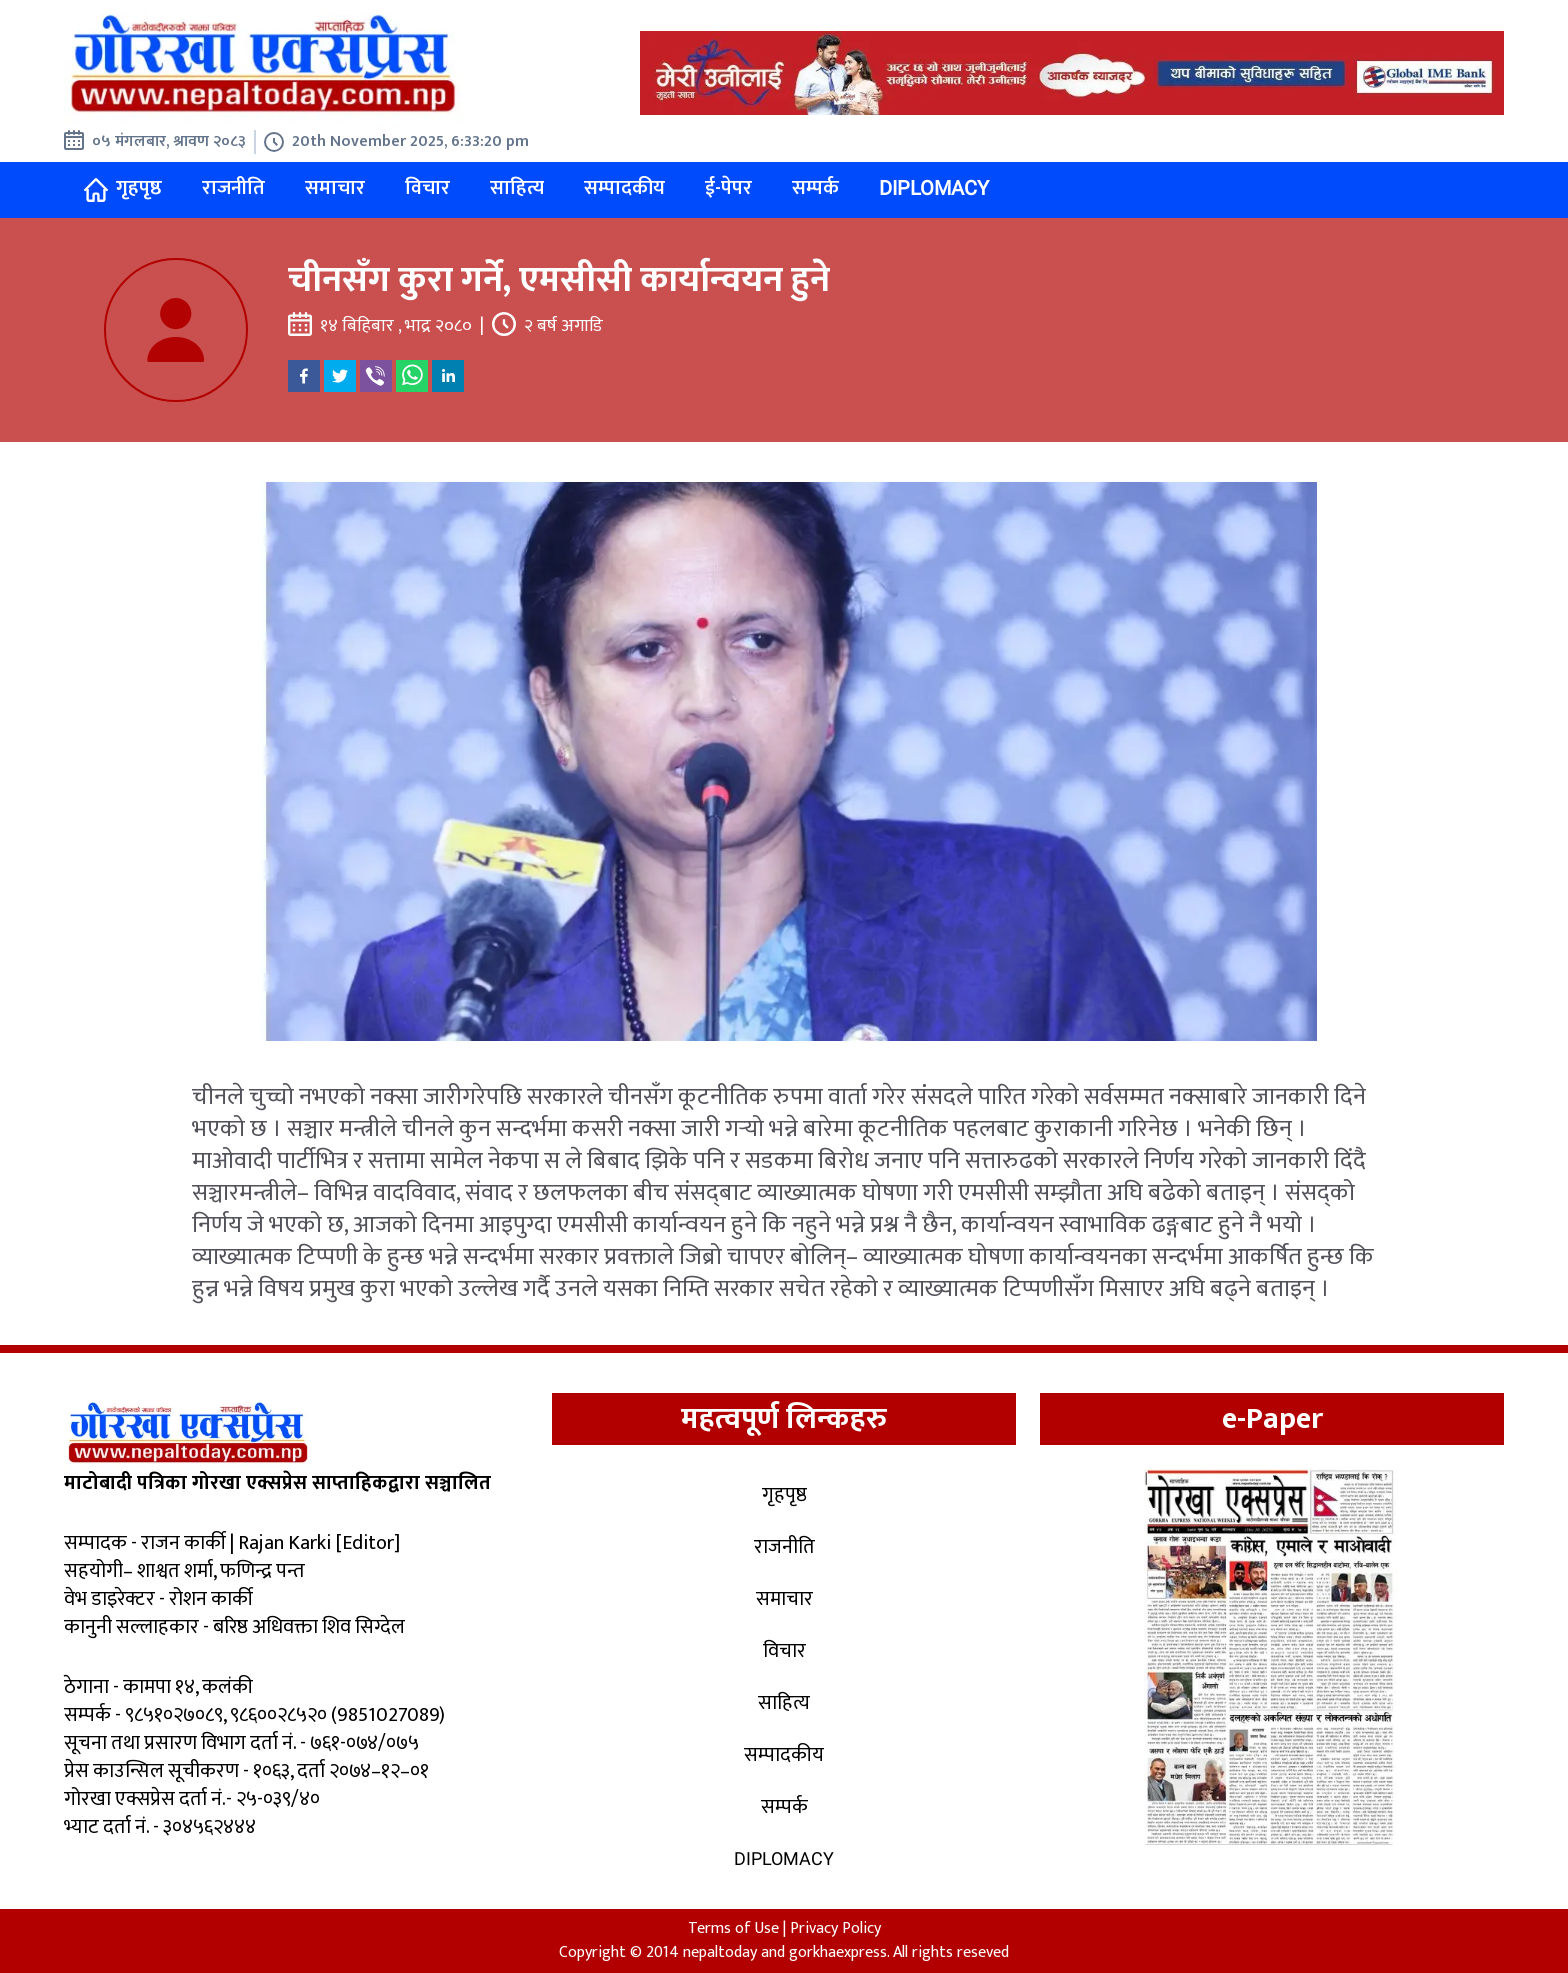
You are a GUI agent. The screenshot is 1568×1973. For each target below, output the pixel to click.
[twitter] (340, 376)
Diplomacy (934, 188)
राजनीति (233, 188)
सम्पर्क (815, 188)
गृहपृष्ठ (123, 188)
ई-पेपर (728, 188)
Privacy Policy (835, 1928)
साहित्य (517, 188)
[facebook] (304, 376)
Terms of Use (733, 1928)
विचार (427, 188)
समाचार (335, 188)
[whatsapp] (412, 376)
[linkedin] (448, 376)
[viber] (376, 376)
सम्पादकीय (624, 188)
